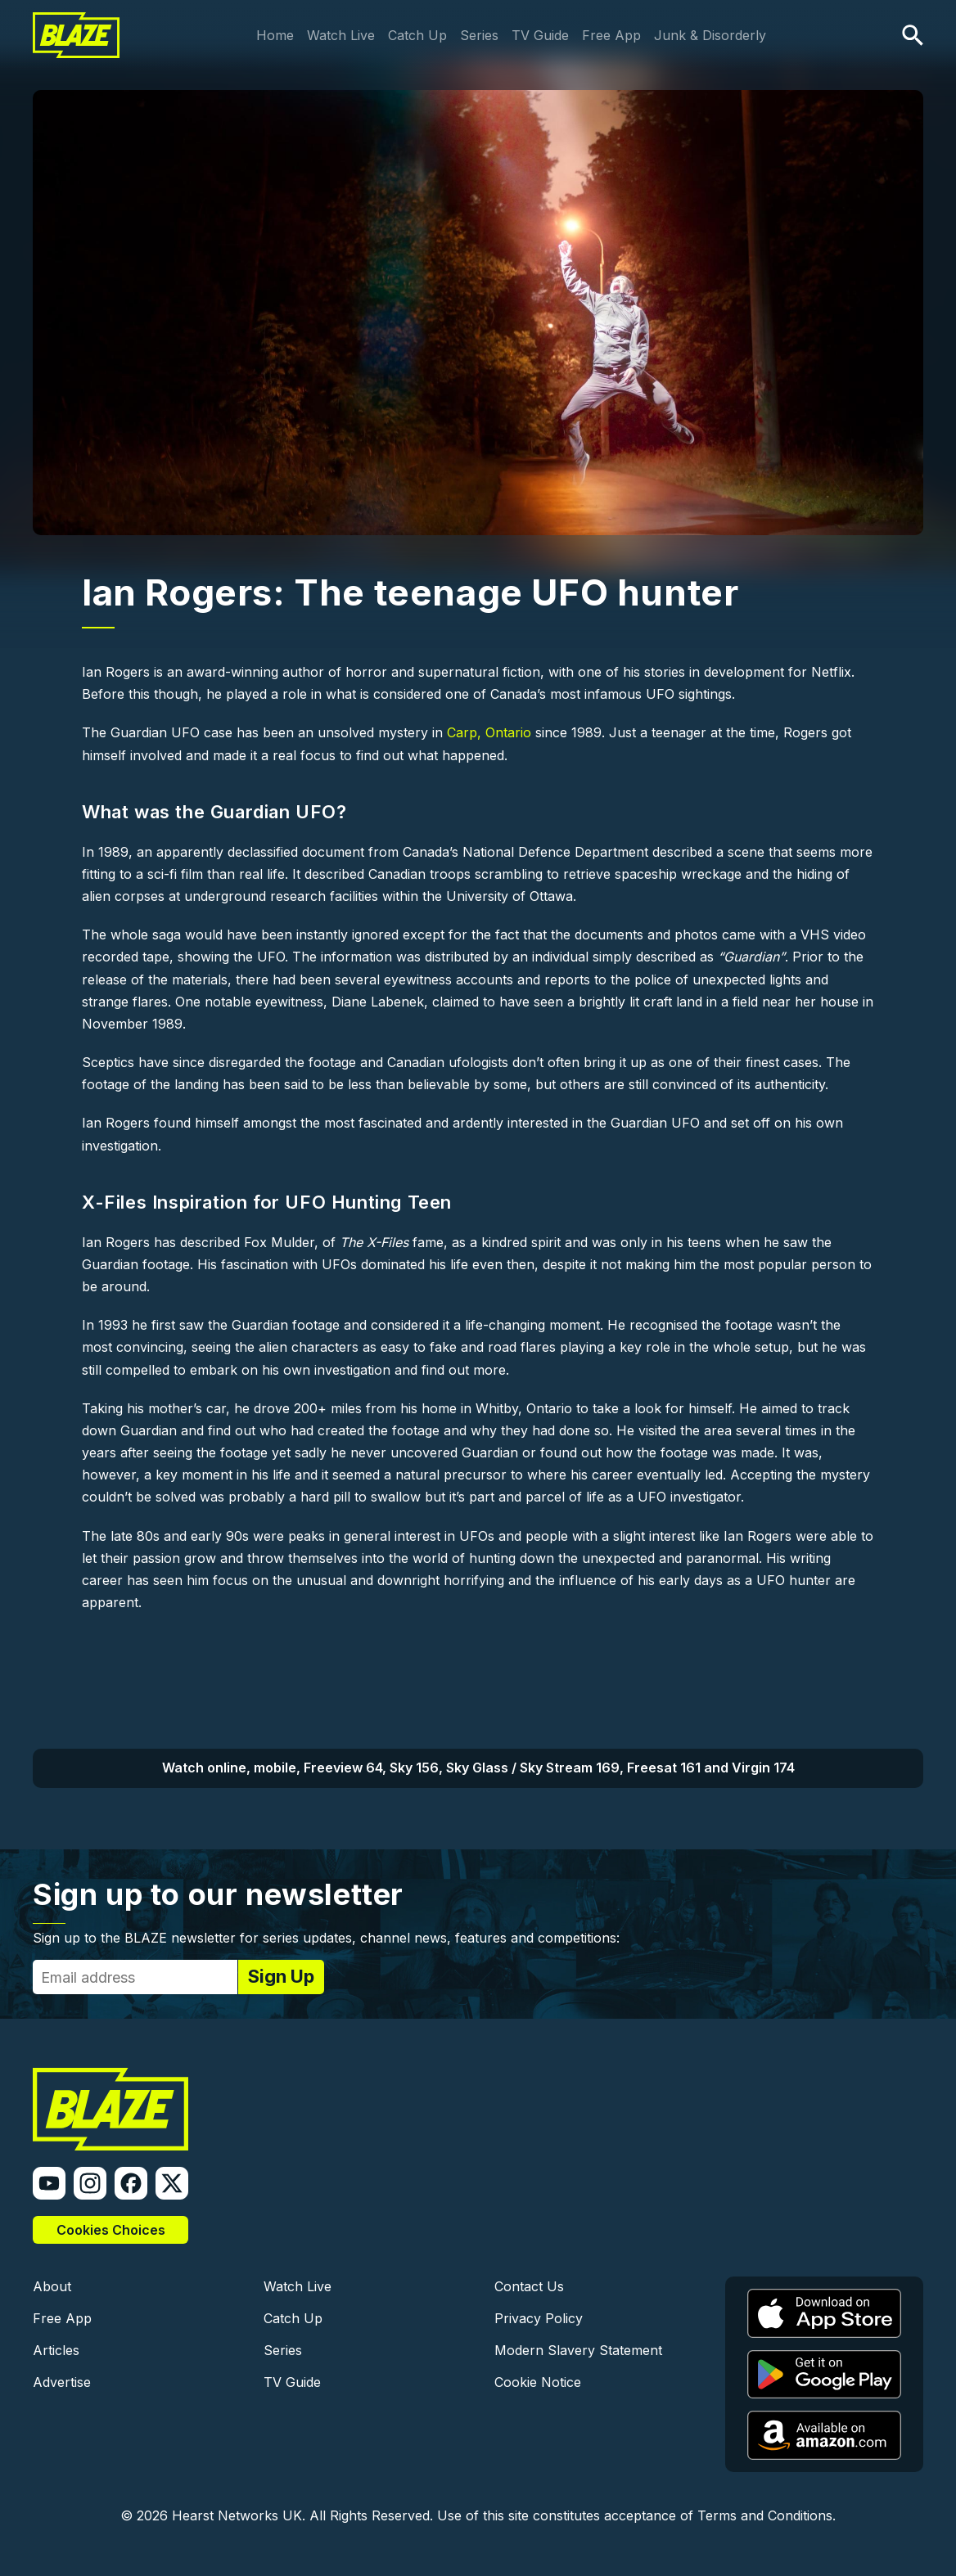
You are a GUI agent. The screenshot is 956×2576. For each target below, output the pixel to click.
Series (479, 35)
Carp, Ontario (489, 732)
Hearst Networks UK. (238, 2515)
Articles (56, 2350)
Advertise (62, 2382)
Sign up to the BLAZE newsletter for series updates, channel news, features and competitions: (326, 1938)
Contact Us (529, 2286)
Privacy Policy (538, 2318)
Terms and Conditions (764, 2515)
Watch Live (341, 35)
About (52, 2286)
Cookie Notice (537, 2382)
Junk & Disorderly (710, 35)
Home (275, 35)
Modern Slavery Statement (578, 2350)
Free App (611, 35)
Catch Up (417, 35)
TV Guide (540, 35)
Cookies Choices (110, 2230)
